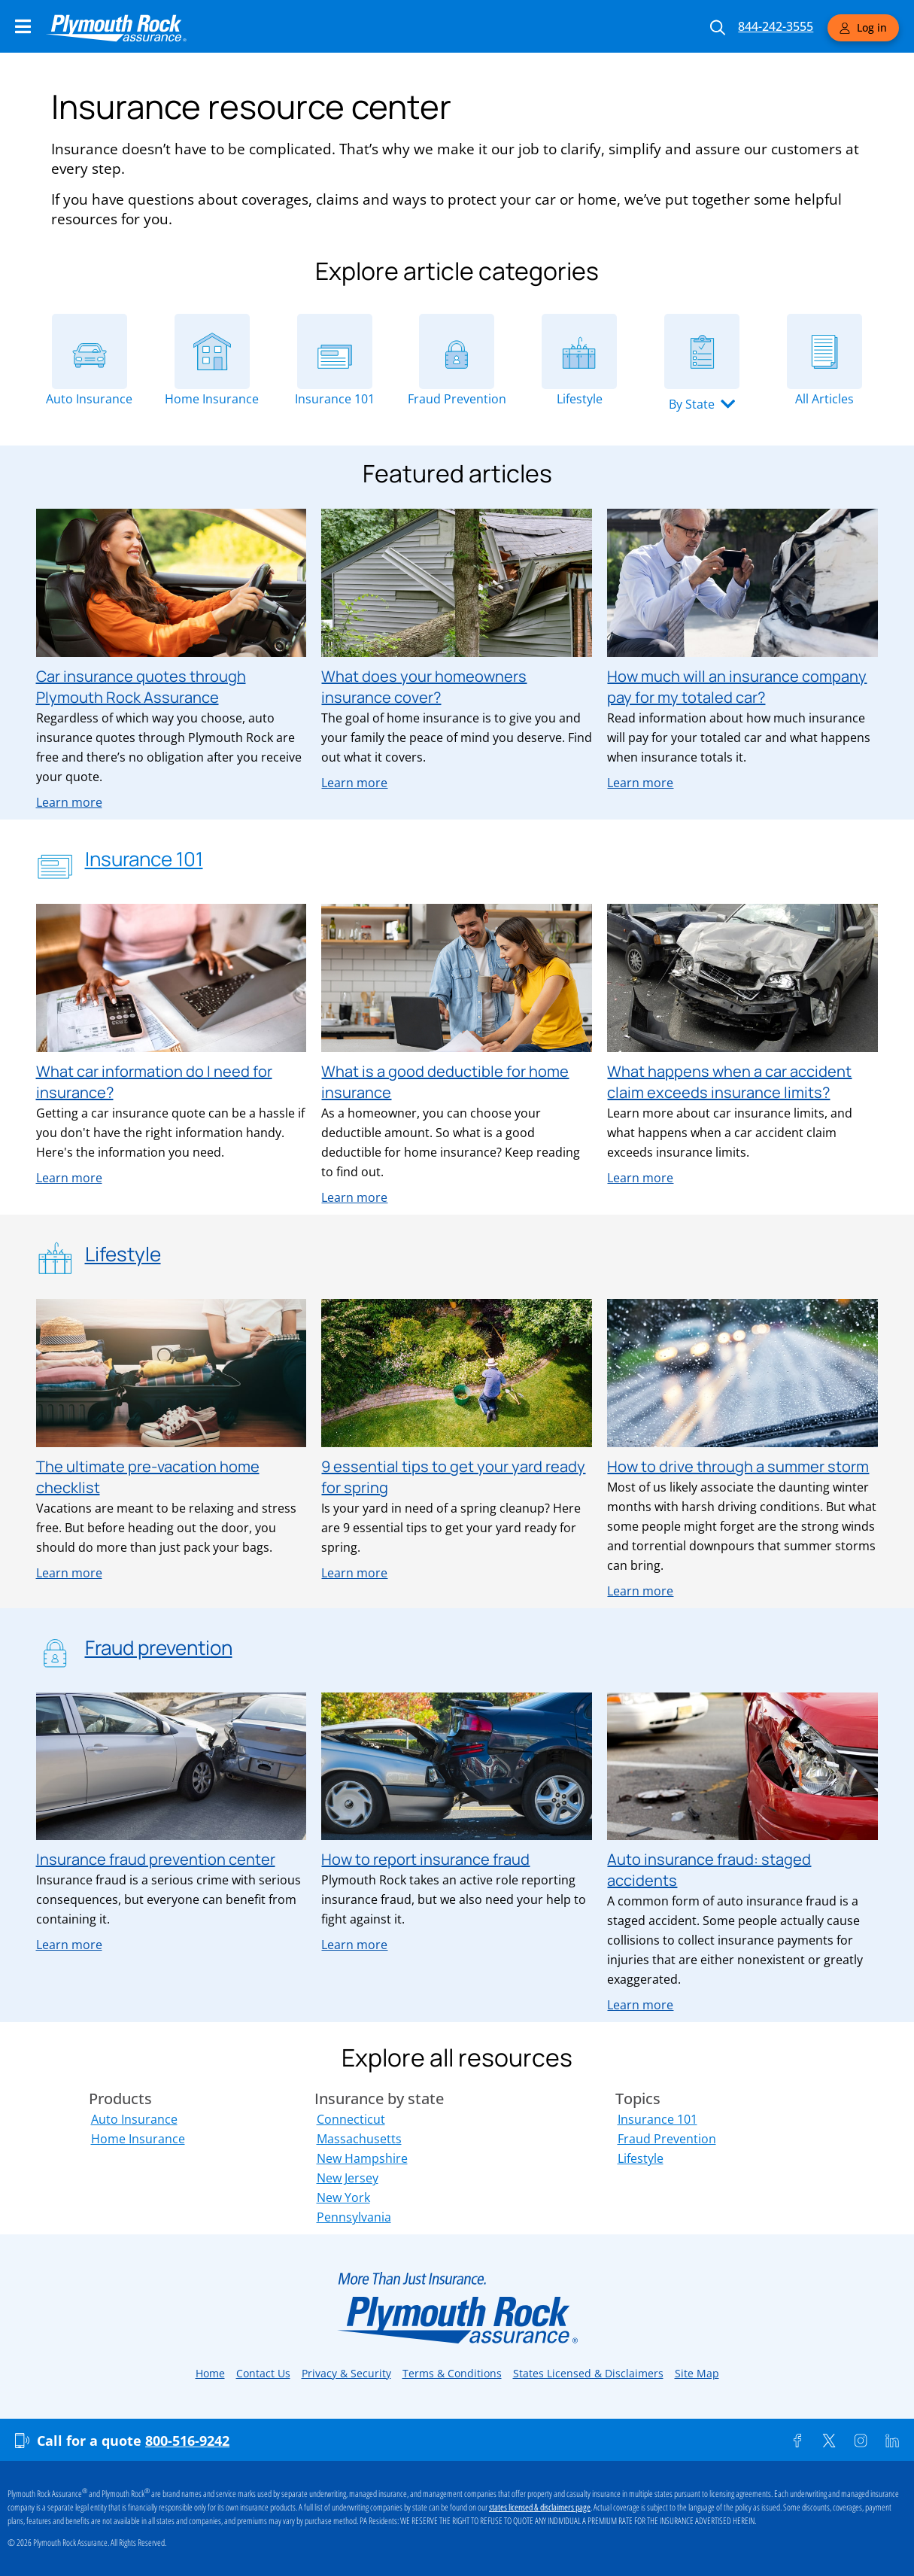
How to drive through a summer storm (738, 1466)
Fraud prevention (158, 1647)
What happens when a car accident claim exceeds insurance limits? (729, 1081)
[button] (702, 404)
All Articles (824, 399)
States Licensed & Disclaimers (588, 2373)
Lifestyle (580, 399)
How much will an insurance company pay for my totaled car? (737, 686)
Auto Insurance (89, 399)
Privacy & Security (346, 2373)
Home (210, 2373)
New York (343, 2197)
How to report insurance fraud (425, 1859)
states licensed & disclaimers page (540, 2507)
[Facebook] (797, 2440)
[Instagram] (860, 2440)
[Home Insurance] (212, 351)
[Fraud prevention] (55, 1650)
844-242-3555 (775, 26)
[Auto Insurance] (89, 351)
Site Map (697, 2373)
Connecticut (351, 2119)
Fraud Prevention (457, 399)
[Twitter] (829, 2440)
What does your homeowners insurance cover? (424, 686)
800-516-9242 (187, 2441)
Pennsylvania (354, 2217)
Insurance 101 (335, 399)
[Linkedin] (892, 2440)
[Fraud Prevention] (456, 351)
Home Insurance (212, 399)
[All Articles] (824, 351)
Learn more (69, 802)
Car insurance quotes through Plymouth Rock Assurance (141, 686)
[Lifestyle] (579, 351)
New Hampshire (362, 2158)
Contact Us (263, 2373)
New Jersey (347, 2178)
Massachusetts (359, 2138)
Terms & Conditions (452, 2373)
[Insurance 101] (334, 351)
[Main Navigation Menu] (23, 26)
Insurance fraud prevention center (155, 1859)
